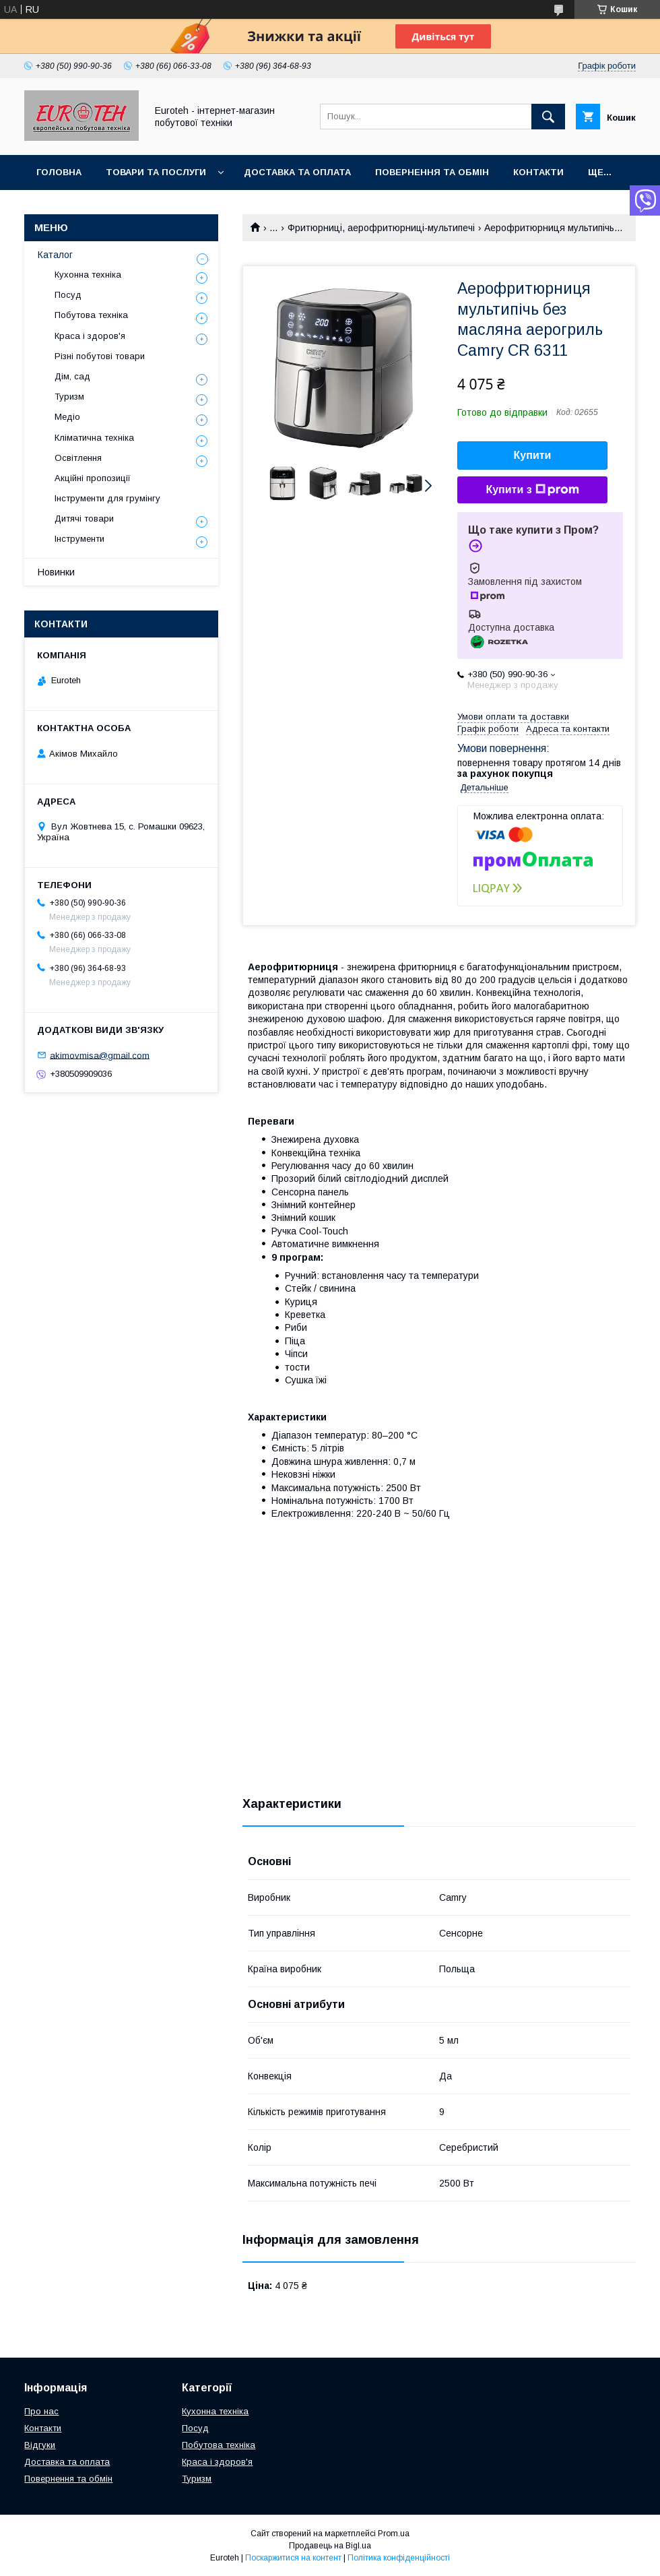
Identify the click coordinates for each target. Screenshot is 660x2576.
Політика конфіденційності (399, 2558)
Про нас (41, 2411)
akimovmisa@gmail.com (100, 1055)
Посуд (68, 295)
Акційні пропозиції (93, 478)
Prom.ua (393, 2533)
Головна (58, 172)
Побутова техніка (91, 315)
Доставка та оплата (297, 172)
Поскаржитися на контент (293, 2558)
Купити (533, 455)
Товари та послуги (156, 172)
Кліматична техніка (94, 438)
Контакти (538, 172)
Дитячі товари (84, 518)
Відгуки (39, 2445)
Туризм (69, 396)
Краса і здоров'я (90, 336)
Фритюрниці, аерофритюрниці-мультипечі (381, 227)
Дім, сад (72, 376)
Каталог (55, 254)
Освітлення (78, 458)
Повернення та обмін (432, 172)
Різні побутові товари (100, 356)
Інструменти (79, 539)
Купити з (532, 490)
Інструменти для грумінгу (107, 498)
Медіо (67, 417)
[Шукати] (548, 116)
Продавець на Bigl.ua (330, 2545)
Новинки (56, 572)
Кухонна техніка (88, 275)
